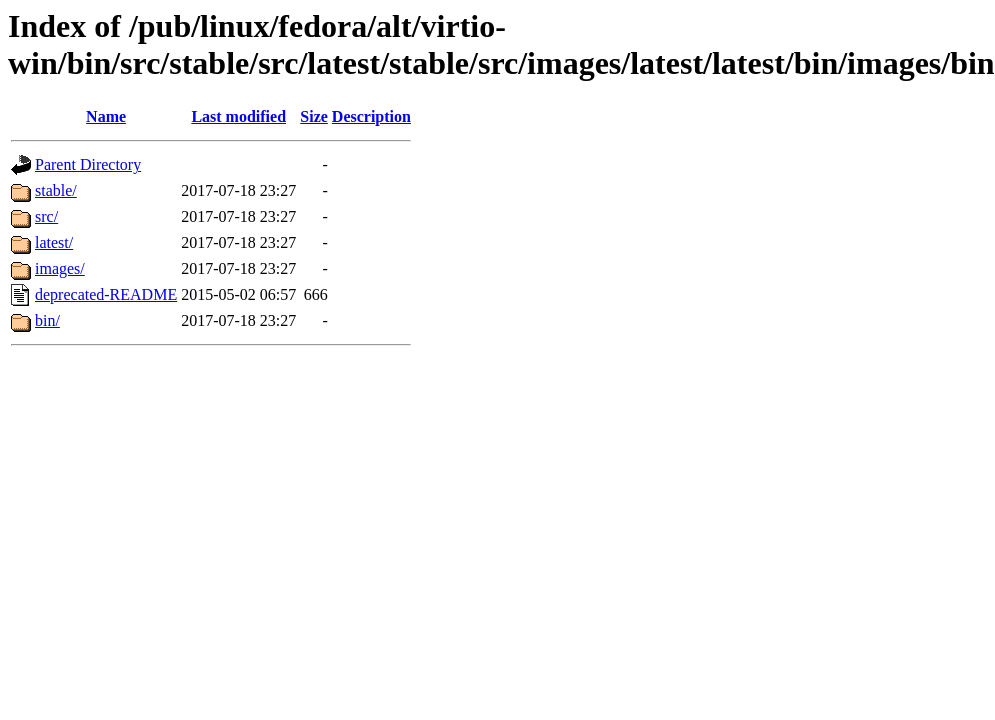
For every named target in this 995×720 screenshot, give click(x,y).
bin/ (47, 320)
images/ (60, 268)
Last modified (238, 116)
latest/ (54, 242)
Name (106, 116)
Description (371, 116)
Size (314, 116)
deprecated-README (106, 294)
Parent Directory (88, 164)
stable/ (56, 190)
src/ (46, 216)
